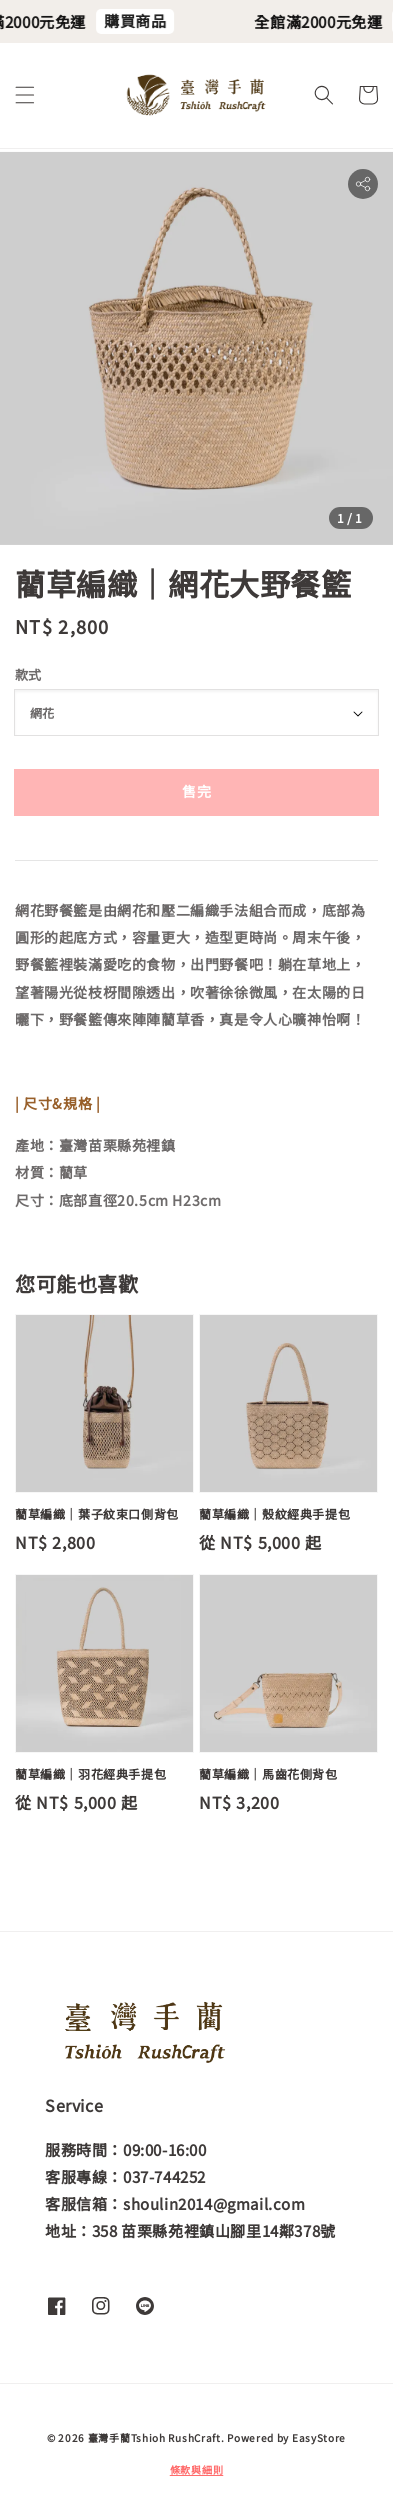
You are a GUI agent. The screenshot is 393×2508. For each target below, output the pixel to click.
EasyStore (319, 2437)
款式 (28, 674)
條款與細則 (197, 2469)
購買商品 (144, 20)
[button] (25, 95)
